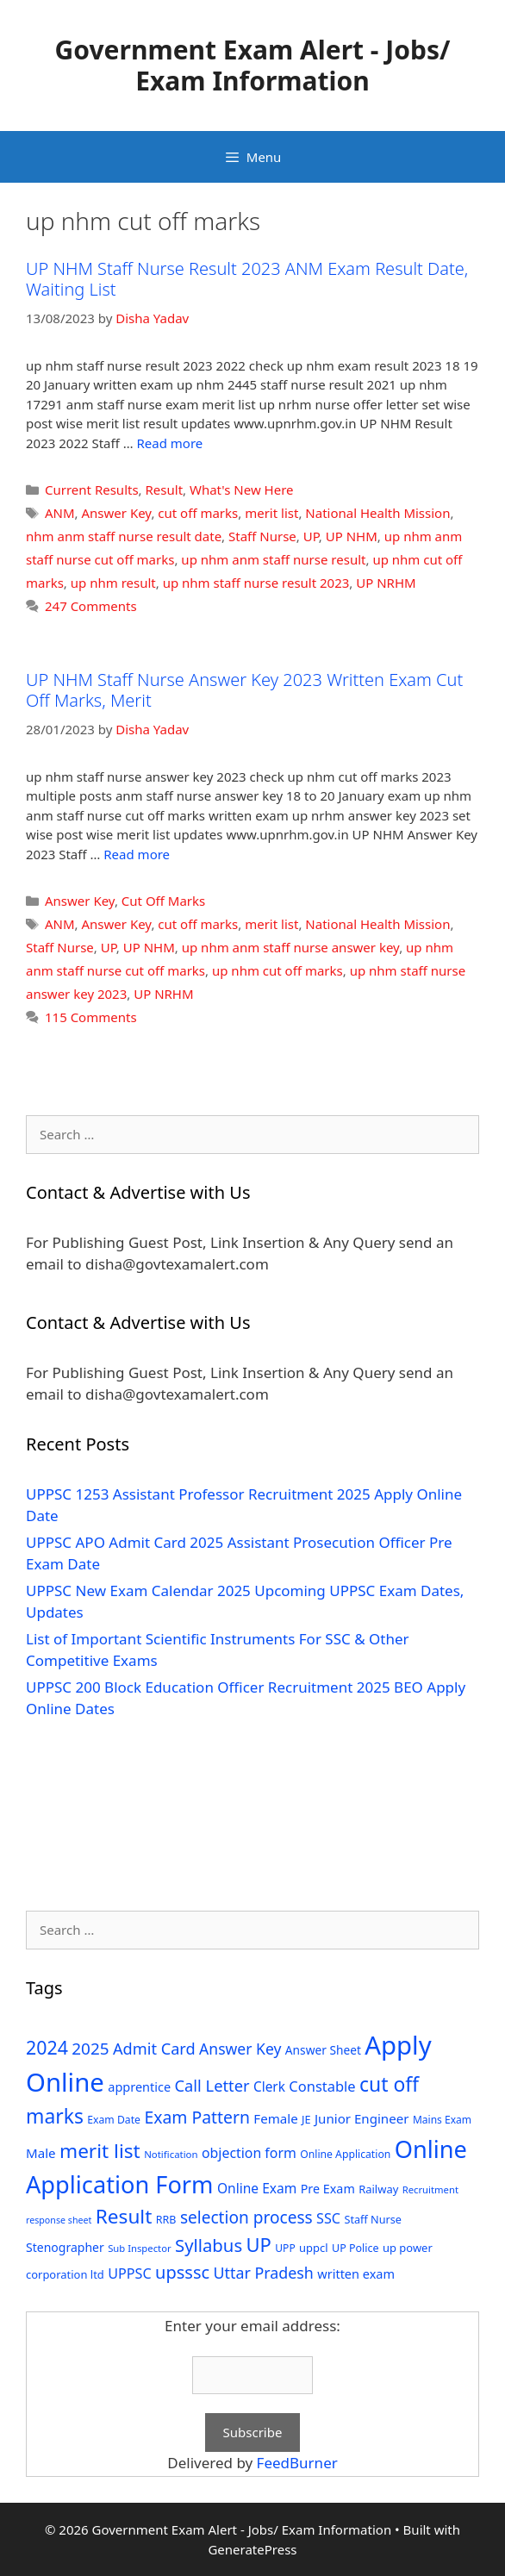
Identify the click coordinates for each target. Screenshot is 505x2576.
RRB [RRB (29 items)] (166, 2219)
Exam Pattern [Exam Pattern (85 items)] (197, 2117)
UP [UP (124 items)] (258, 2244)
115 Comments (91, 1017)
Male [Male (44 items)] (41, 2152)
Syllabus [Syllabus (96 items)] (208, 2245)
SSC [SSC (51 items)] (328, 2218)
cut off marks (198, 512)
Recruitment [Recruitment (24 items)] (430, 2189)
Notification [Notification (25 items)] (170, 2154)
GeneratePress (252, 2549)
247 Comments (91, 605)
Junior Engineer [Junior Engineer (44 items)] (361, 2118)
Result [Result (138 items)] (124, 2216)
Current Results (92, 489)
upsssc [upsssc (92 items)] (182, 2272)
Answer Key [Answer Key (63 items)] (240, 2048)
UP (311, 536)
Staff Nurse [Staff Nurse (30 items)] (372, 2219)
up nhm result (113, 582)
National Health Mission (377, 512)
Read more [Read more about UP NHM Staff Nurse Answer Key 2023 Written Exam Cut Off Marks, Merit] (136, 854)
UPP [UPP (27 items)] (285, 2248)
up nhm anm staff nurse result (273, 559)
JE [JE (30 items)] (306, 2119)
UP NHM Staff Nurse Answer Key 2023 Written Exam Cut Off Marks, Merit (244, 690)
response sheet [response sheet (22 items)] (58, 2220)
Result (165, 489)
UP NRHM (385, 582)
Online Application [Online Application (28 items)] (345, 2154)
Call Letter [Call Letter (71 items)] (212, 2085)
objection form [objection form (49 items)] (249, 2152)
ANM (60, 512)
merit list (271, 512)
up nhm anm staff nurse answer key (290, 947)
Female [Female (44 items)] (275, 2118)
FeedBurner (297, 2463)
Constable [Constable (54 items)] (322, 2086)
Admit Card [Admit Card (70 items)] (154, 2048)
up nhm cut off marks (277, 970)
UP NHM (351, 536)
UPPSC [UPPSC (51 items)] (129, 2273)
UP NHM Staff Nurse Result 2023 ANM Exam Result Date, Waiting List (247, 279)
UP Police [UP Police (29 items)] (355, 2248)
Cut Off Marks (163, 900)
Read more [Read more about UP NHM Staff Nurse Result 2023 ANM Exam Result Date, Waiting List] (170, 443)
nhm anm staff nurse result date (123, 536)
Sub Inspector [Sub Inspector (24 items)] (139, 2248)
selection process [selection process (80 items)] (246, 2217)
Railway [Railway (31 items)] (378, 2189)
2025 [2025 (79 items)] (90, 2048)
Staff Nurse (262, 536)
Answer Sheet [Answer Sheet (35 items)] (323, 2050)
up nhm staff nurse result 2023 (256, 582)
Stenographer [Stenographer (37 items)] (65, 2247)
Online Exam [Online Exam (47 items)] (256, 2188)
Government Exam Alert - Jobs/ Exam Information (253, 65)
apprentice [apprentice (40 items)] (139, 2087)
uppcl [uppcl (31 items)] (313, 2247)
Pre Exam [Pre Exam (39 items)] (328, 2188)
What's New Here (242, 489)
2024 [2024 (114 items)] (47, 2047)
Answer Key (117, 512)
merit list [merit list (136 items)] (99, 2150)
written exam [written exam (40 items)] (356, 2274)
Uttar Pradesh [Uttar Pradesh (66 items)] (264, 2272)
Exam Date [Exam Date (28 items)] (113, 2119)
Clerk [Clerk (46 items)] (269, 2087)
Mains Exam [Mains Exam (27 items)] (442, 2119)
